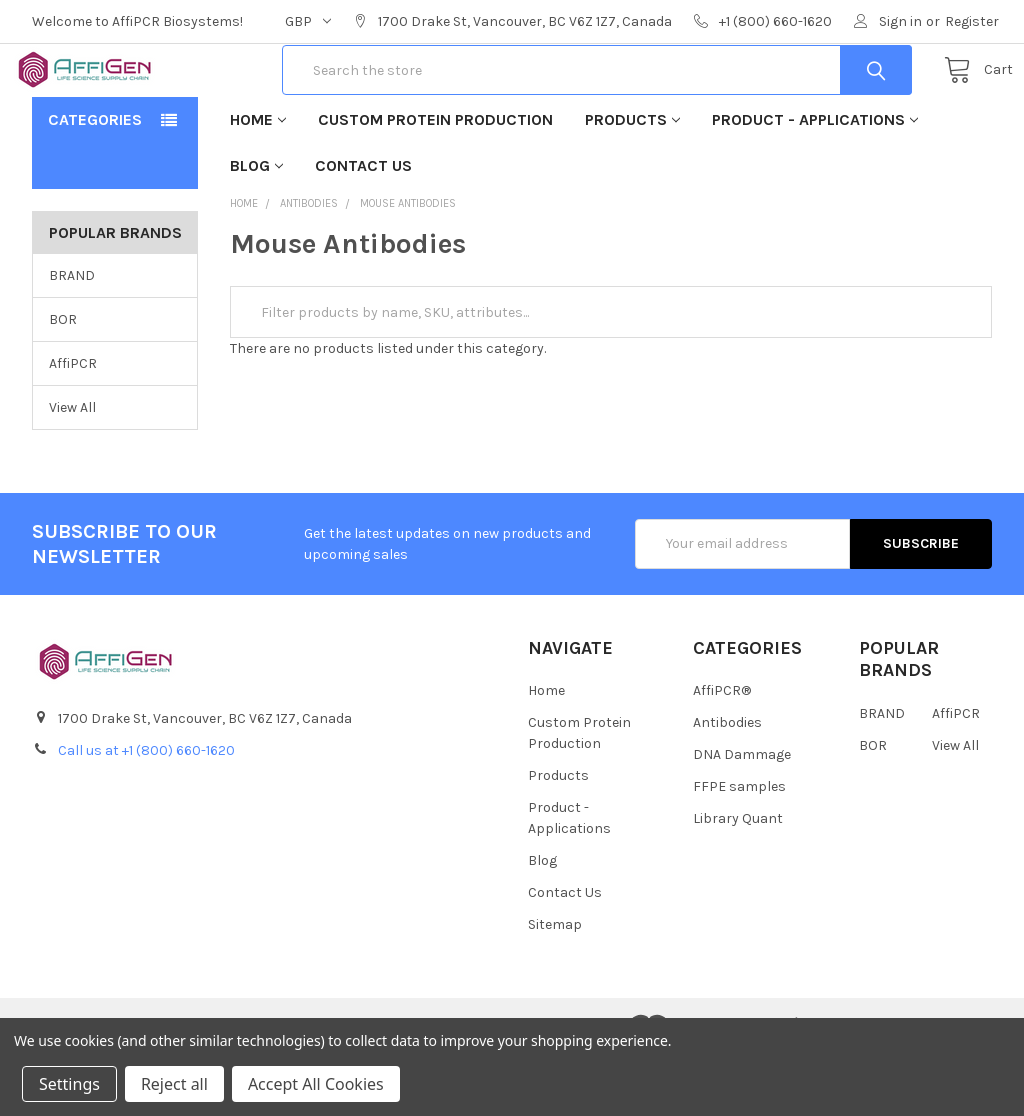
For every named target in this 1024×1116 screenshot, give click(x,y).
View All (72, 468)
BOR (63, 380)
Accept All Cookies (316, 1084)
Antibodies (727, 783)
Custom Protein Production (435, 180)
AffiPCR (73, 424)
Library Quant (738, 879)
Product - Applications (815, 180)
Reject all (174, 1084)
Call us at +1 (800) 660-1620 (146, 811)
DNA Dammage (742, 815)
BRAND (72, 336)
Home (258, 180)
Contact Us (363, 226)
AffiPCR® (722, 751)
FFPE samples (739, 847)
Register (972, 21)
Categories (95, 180)
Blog (256, 226)
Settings (69, 1084)
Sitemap (555, 985)
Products (632, 180)
